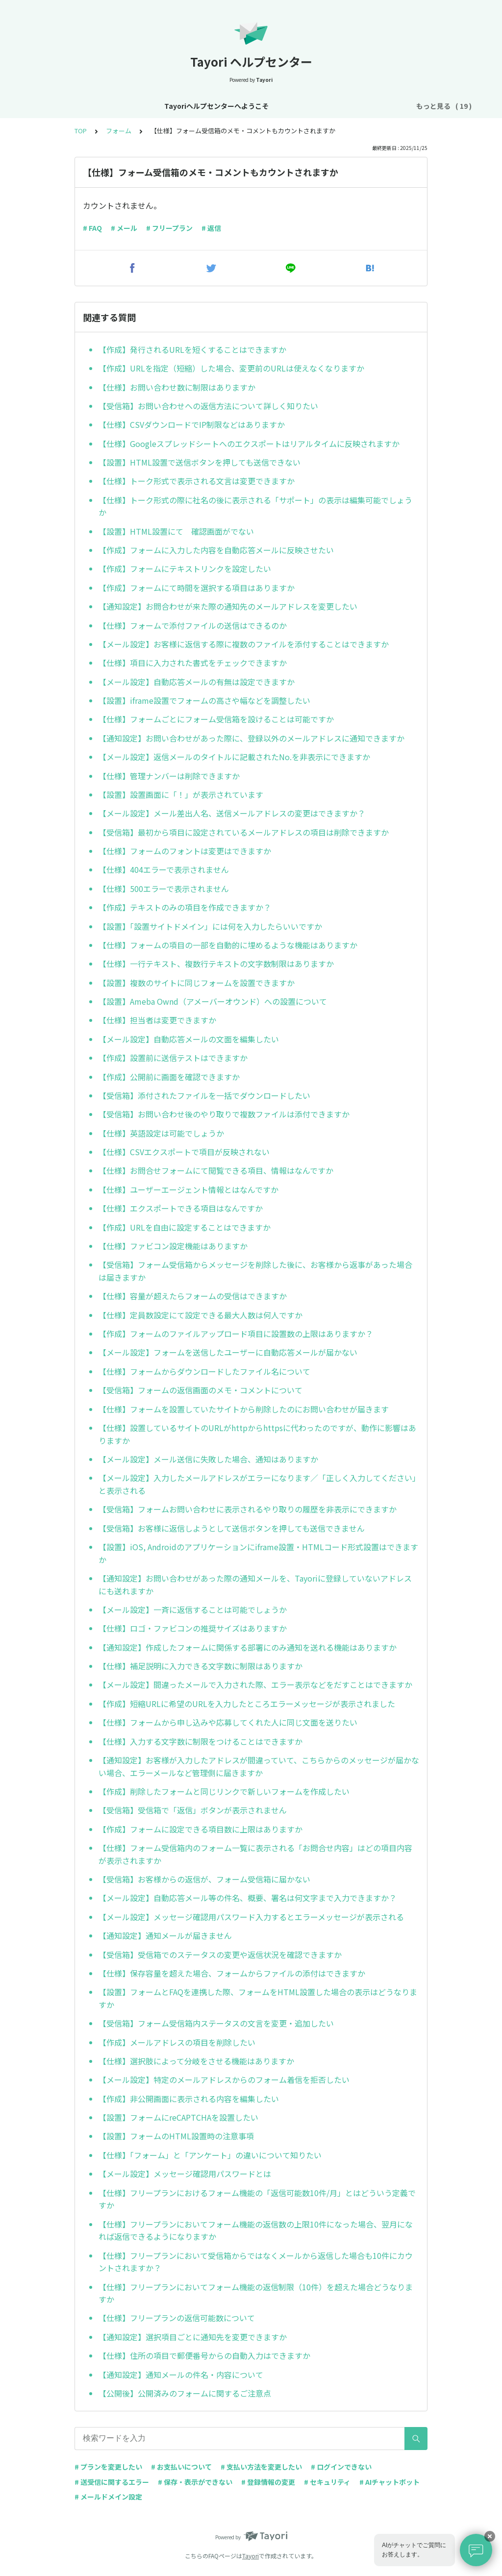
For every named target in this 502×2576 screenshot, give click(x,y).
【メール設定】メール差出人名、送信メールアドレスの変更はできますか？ (232, 813)
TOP (81, 130)
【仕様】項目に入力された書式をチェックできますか (193, 663)
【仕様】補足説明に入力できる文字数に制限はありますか (200, 1666)
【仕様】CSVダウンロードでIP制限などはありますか (192, 424)
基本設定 (286, 106)
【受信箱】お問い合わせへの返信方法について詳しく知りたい (208, 406)
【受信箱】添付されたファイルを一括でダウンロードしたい (204, 1095)
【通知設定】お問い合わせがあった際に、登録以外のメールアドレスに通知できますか (251, 738)
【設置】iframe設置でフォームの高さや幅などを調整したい (204, 700)
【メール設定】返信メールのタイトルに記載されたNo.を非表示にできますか (234, 757)
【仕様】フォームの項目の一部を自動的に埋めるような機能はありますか (228, 945)
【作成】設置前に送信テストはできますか (173, 1058)
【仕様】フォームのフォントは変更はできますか (185, 851)
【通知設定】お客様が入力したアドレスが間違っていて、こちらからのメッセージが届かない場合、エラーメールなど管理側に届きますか (259, 1766)
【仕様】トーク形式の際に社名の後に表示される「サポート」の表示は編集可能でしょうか (255, 506)
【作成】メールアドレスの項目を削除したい (177, 2042)
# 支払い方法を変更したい (261, 2467)
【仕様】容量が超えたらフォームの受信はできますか (193, 1296)
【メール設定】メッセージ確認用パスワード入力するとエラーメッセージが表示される (251, 1917)
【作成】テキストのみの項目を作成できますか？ (185, 907)
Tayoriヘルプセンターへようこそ (103, 106)
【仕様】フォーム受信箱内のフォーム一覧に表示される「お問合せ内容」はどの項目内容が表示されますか (255, 1854)
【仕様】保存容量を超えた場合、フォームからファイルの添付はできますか (232, 1973)
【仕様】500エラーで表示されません (164, 888)
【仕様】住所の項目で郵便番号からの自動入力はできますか (204, 2355)
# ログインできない (341, 2467)
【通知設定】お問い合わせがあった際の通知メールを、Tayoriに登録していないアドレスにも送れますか (255, 1584)
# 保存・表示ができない (195, 2482)
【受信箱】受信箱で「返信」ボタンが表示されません (193, 1810)
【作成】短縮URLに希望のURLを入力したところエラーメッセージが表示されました (247, 1703)
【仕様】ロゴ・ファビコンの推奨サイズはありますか (193, 1628)
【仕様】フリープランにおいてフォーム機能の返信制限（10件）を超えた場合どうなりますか (256, 2293)
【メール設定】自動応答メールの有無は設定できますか (197, 682)
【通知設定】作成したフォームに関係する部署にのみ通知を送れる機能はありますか (248, 1647)
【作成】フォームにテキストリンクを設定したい (185, 568)
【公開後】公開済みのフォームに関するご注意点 (185, 2393)
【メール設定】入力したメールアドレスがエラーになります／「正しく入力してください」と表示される (257, 1484)
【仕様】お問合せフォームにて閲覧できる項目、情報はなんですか (216, 1170)
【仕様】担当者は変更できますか (157, 1020)
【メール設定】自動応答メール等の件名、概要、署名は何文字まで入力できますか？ (248, 1898)
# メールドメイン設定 (108, 2497)
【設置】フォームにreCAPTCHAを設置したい (178, 2117)
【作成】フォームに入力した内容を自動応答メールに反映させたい (216, 550)
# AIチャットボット (389, 2482)
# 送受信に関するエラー (112, 2482)
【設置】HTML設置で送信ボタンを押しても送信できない (200, 462)
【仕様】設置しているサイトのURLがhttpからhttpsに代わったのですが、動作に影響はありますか (257, 1434)
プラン (371, 106)
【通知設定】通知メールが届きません (165, 1935)
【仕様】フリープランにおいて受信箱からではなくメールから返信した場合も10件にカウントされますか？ (256, 2262)
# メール (124, 228)
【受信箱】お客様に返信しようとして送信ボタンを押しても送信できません (232, 1528)
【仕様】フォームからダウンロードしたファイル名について (204, 1371)
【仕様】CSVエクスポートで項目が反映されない (184, 1152)
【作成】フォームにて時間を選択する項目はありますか (197, 588)
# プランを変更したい (108, 2467)
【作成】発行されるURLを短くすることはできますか (192, 349)
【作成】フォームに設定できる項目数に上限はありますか (200, 1829)
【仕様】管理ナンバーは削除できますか (169, 776)
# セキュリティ (327, 2482)
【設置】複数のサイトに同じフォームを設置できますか (197, 983)
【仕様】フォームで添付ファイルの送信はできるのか (193, 625)
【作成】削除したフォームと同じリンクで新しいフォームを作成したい (224, 1791)
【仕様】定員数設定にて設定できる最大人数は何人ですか (200, 1315)
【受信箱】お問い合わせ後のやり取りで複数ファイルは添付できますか (224, 1114)
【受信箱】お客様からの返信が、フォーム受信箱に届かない (204, 1879)
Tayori (250, 2555)
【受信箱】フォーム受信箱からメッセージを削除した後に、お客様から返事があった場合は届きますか (255, 1271)
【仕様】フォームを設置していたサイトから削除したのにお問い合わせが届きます (244, 1409)
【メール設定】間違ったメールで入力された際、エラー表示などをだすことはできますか (255, 1684)
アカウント (330, 106)
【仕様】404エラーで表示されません (164, 869)
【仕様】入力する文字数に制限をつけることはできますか (200, 1741)
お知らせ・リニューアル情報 (214, 106)
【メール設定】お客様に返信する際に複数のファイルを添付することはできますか (244, 644)
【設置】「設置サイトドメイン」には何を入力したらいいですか (210, 926)
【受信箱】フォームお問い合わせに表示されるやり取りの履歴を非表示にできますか (248, 1509)
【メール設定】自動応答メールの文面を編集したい (189, 1039)
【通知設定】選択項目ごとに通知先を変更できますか (193, 2337)
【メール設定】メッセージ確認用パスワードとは (185, 2174)
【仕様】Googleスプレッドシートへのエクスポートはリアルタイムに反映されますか (249, 443)
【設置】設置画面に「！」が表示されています (181, 794)
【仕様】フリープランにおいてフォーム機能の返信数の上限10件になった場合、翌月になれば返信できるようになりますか (256, 2230)
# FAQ (92, 228)
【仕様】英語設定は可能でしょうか (161, 1133)
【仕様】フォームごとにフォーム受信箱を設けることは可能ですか (216, 719)
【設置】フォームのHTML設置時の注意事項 (176, 2136)
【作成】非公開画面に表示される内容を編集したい (189, 2099)
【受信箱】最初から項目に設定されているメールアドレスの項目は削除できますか (244, 832)
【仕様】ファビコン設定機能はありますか (173, 1246)
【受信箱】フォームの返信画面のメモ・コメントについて (200, 1390)
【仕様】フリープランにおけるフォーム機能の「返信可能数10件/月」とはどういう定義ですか (257, 2199)
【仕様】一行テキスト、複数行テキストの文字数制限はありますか (216, 963)
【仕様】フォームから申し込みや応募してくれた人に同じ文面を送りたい (228, 1722)
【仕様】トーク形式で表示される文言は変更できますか (197, 481)
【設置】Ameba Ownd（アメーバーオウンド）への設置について (213, 1001)
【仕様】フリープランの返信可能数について (177, 2318)
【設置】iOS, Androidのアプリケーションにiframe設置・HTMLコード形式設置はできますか (258, 1553)
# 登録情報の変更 (268, 2482)
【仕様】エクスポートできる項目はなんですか (181, 1208)
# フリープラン (169, 228)
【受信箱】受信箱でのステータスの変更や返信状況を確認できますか (220, 1954)
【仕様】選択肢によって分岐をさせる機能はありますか (196, 2061)
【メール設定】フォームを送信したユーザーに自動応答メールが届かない (228, 1352)
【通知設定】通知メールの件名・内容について (181, 2374)
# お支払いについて (181, 2467)
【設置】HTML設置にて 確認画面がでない (176, 531)
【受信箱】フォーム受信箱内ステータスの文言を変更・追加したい (216, 2023)
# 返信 (211, 228)
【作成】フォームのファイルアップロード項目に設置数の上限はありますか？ (236, 1333)
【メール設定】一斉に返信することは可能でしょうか (193, 1609)
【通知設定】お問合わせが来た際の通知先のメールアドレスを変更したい (228, 606)
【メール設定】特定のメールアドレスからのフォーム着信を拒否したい (224, 2079)
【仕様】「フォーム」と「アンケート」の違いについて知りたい (210, 2155)
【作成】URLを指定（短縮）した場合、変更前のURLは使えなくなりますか (231, 368)
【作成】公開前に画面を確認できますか (169, 1077)
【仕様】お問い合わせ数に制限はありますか (177, 387)
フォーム (118, 130)
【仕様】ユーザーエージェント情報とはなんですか (188, 1189)
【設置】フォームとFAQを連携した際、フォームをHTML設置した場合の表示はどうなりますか (258, 1998)
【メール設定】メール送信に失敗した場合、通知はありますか (208, 1459)
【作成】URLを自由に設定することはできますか (185, 1227)
